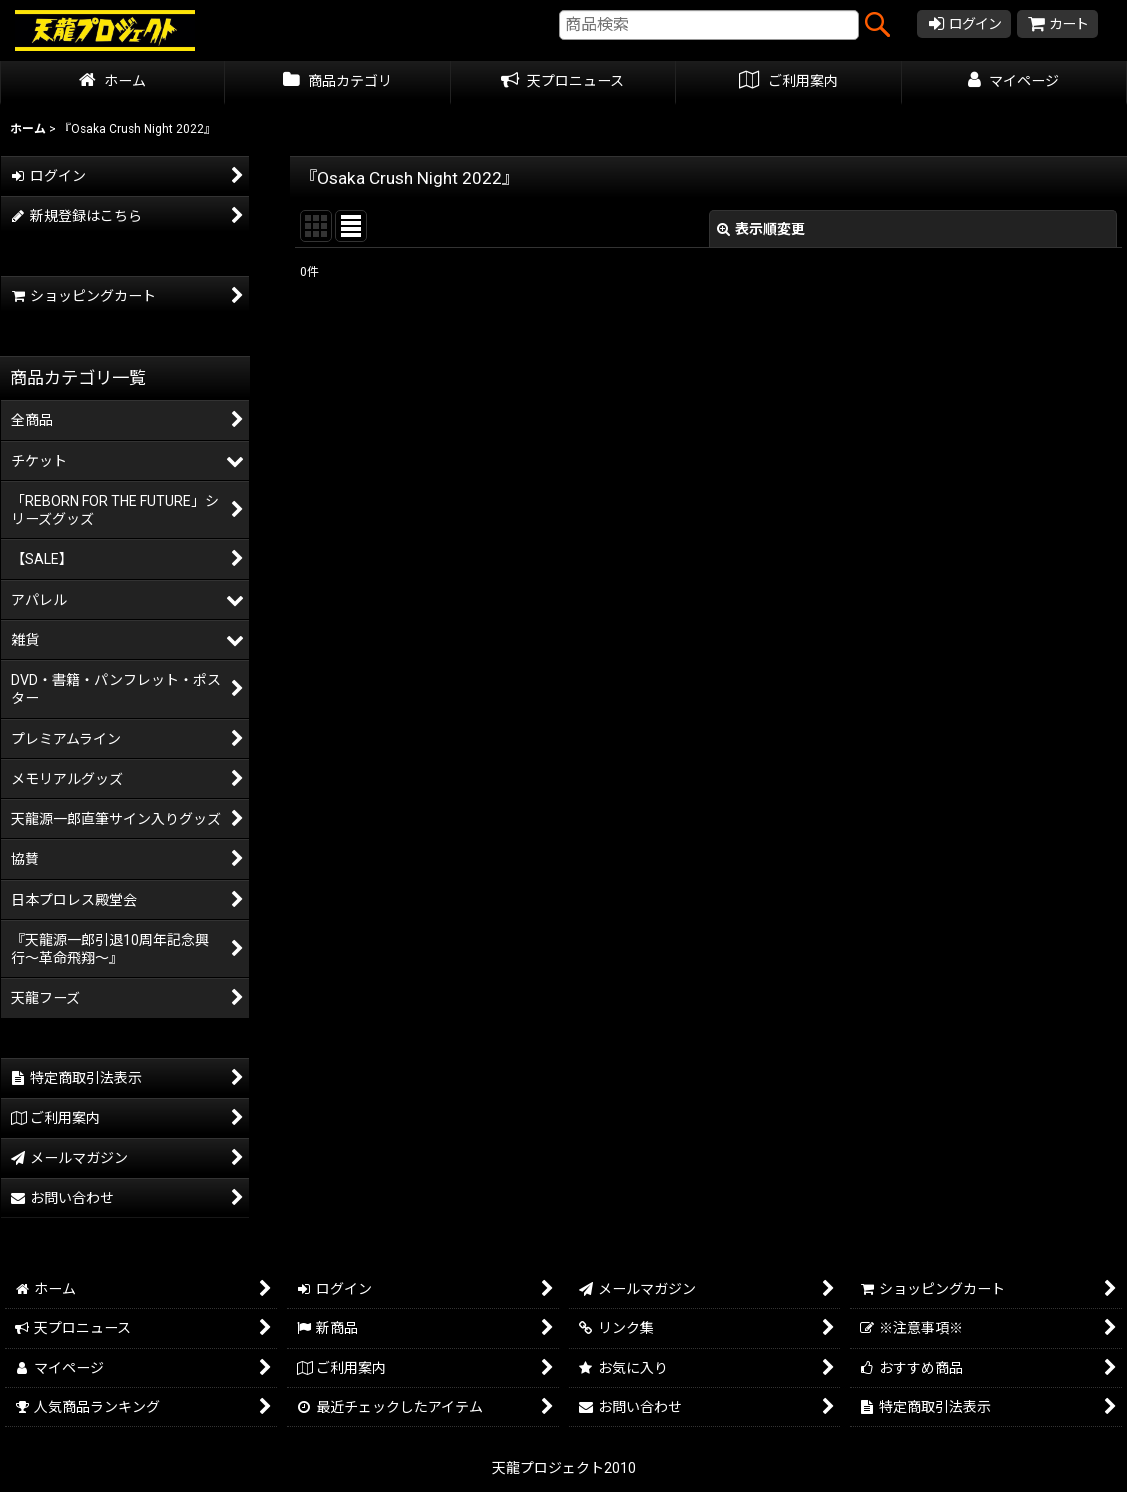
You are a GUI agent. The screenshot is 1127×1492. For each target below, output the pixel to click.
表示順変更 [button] (761, 229)
